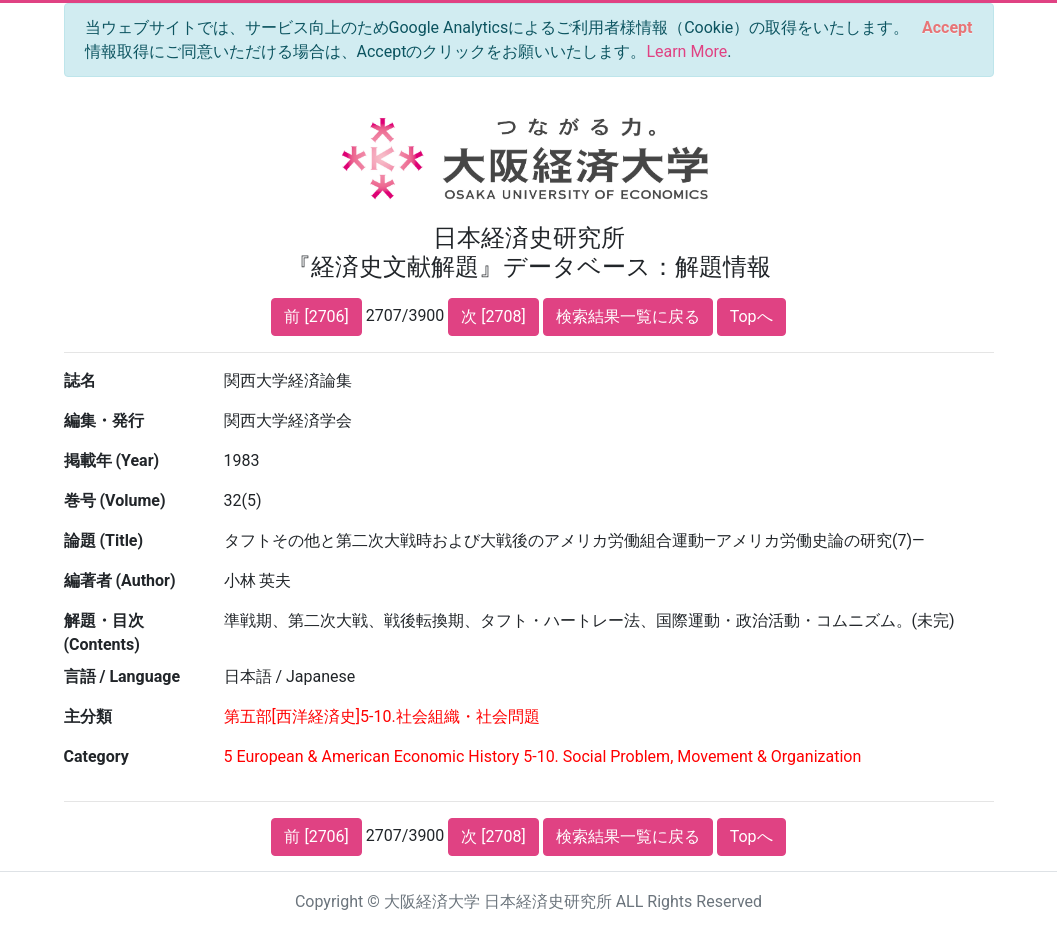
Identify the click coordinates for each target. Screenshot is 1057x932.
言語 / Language (122, 676)
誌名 (80, 380)
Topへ (751, 316)
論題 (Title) (104, 540)
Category (96, 756)
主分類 (88, 716)
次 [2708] (493, 316)
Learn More (686, 51)
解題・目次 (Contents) (104, 632)
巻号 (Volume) (115, 500)
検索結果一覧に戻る (628, 316)
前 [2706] (316, 316)
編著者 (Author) (120, 580)
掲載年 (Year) (112, 460)
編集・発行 (104, 420)
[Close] (947, 28)
